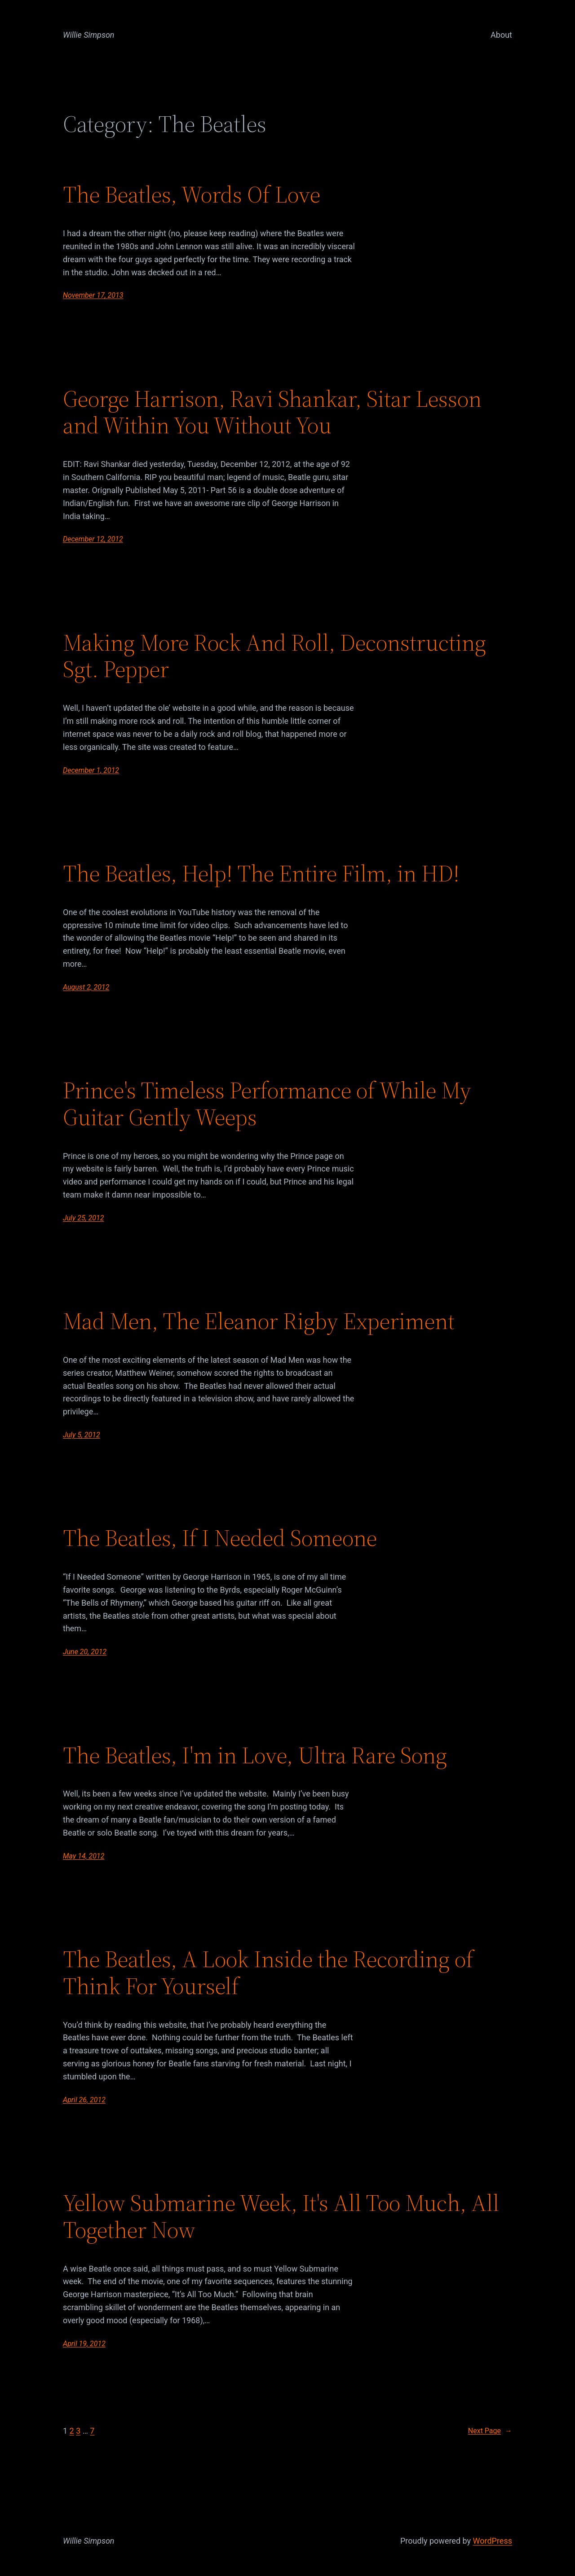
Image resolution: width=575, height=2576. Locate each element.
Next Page (490, 2431)
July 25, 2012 (83, 1218)
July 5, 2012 (81, 1435)
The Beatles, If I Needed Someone (220, 1537)
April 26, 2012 (84, 2100)
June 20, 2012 (84, 1651)
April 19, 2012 (84, 2343)
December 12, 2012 (93, 539)
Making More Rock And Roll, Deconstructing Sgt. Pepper (274, 656)
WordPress (492, 2540)
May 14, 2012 (83, 1856)
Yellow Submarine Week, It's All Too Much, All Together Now (281, 2216)
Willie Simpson (89, 35)
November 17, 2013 (93, 295)
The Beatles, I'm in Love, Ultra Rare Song (255, 1755)
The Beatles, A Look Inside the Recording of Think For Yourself (268, 1972)
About (501, 35)
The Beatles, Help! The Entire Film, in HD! (261, 873)
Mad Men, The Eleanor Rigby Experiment (259, 1321)
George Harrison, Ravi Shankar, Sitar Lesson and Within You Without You (272, 412)
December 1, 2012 (91, 770)
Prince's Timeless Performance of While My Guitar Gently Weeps (267, 1104)
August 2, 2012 (86, 987)
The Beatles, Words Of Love (191, 194)
